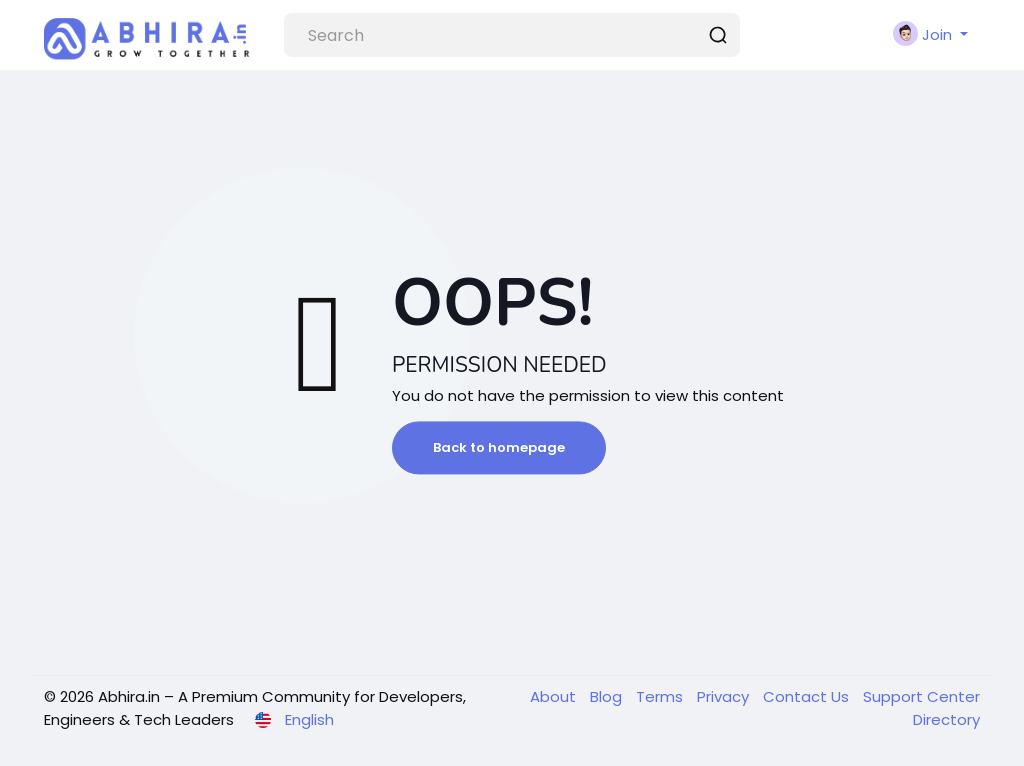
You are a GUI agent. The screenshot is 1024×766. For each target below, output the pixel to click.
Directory (946, 719)
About (555, 696)
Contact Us (808, 696)
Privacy (725, 696)
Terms (661, 696)
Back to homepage (499, 447)
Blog (608, 696)
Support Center (921, 696)
